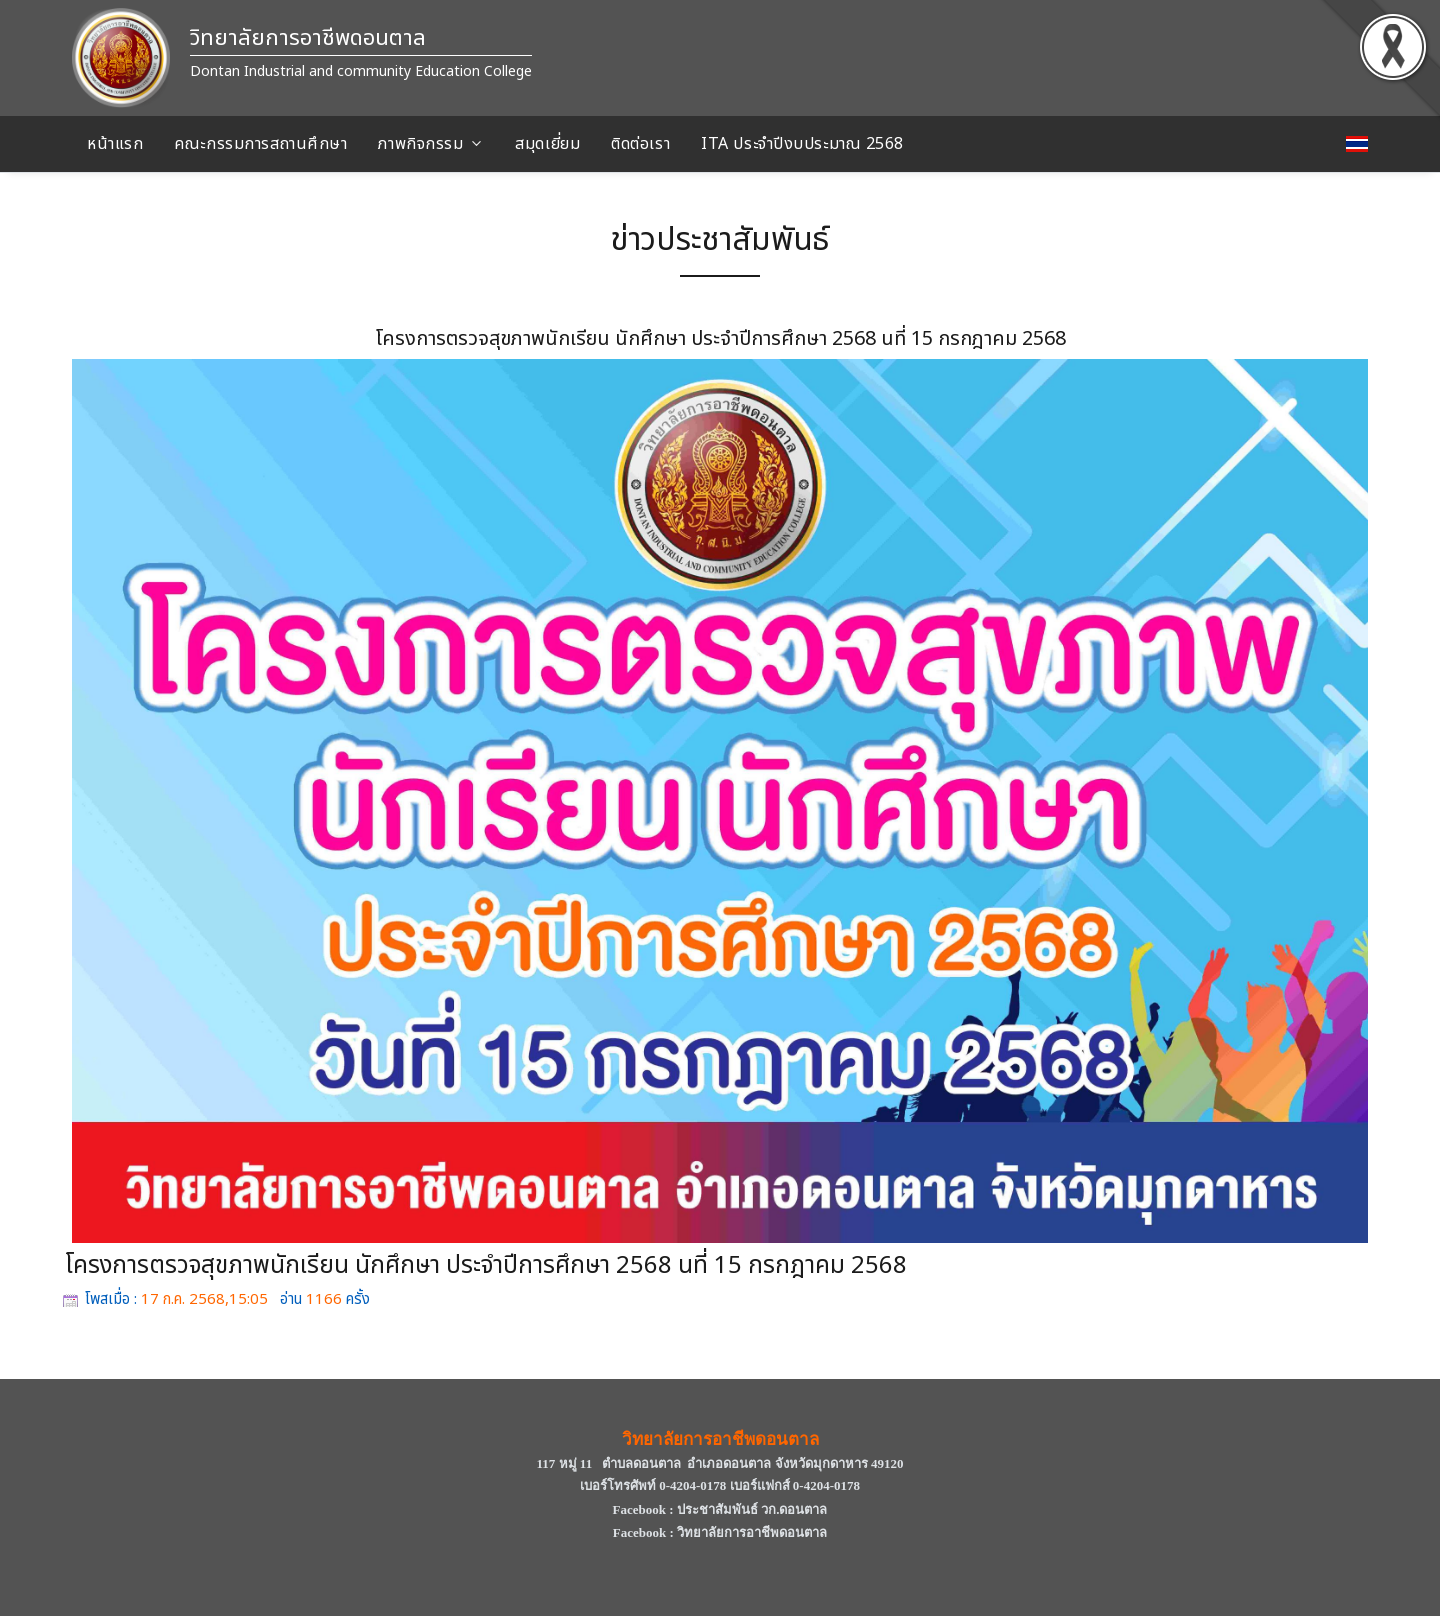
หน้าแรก (115, 144)
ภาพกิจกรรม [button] (420, 144)
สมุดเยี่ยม (547, 144)
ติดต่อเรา (640, 144)
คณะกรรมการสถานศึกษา (260, 144)
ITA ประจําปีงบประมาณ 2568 (802, 144)
